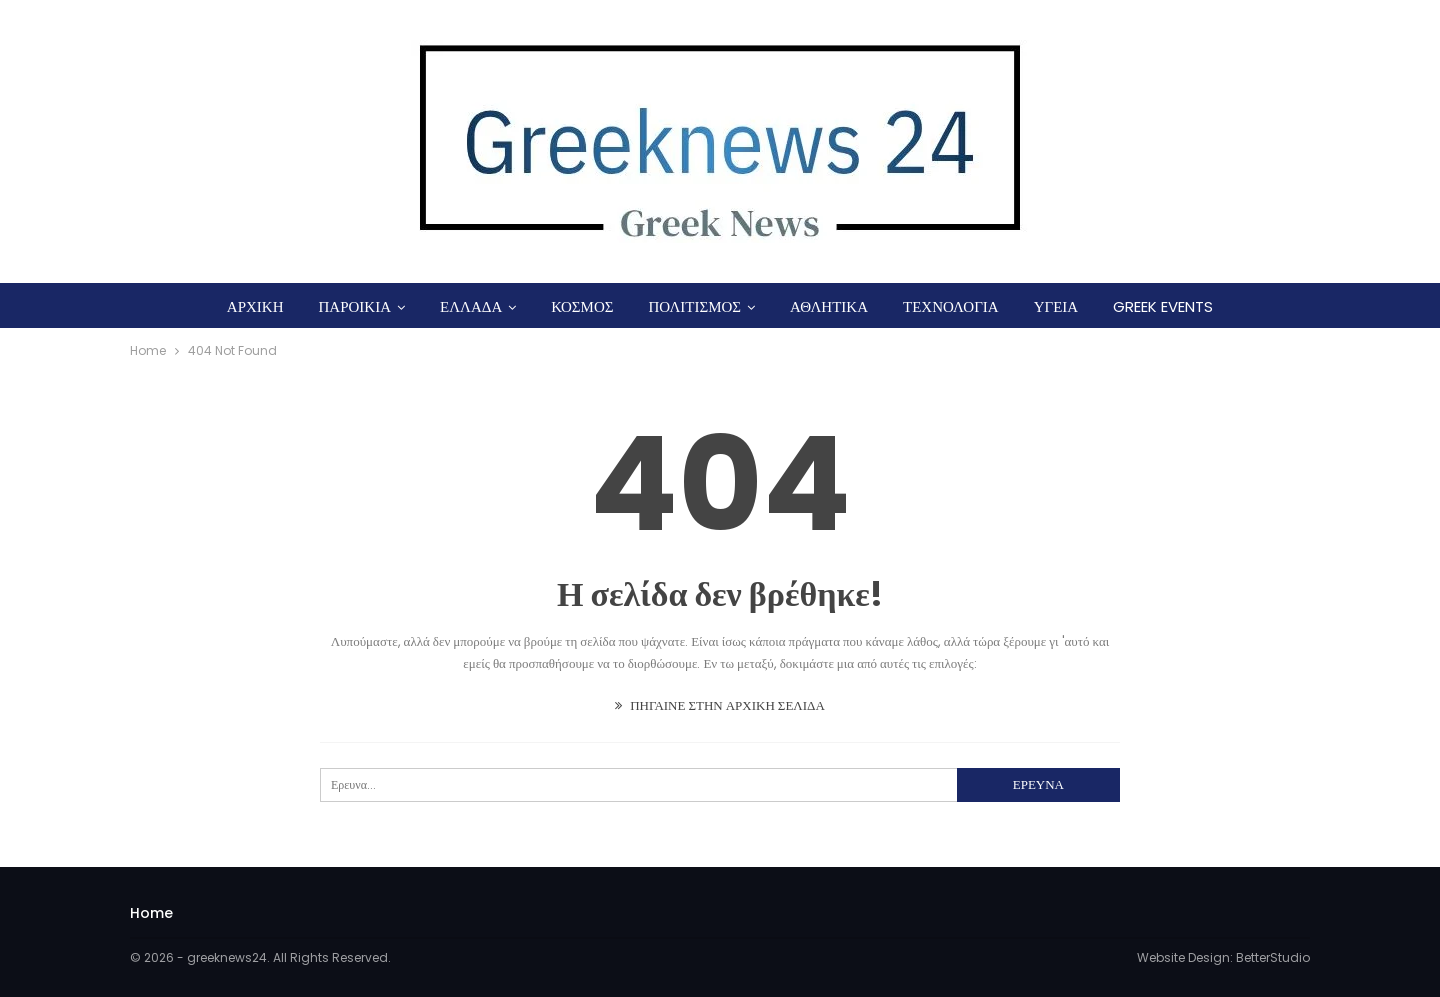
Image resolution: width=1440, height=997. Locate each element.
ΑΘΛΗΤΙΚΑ (829, 306)
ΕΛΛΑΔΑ (471, 306)
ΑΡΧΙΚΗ (255, 306)
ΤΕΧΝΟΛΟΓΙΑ (951, 306)
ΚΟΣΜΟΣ (582, 306)
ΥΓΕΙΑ (1056, 306)
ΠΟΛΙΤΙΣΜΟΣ (694, 306)
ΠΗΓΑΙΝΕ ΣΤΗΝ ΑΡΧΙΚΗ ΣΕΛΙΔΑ (720, 705)
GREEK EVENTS (1163, 306)
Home (151, 913)
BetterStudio (1273, 957)
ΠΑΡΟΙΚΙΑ (354, 306)
